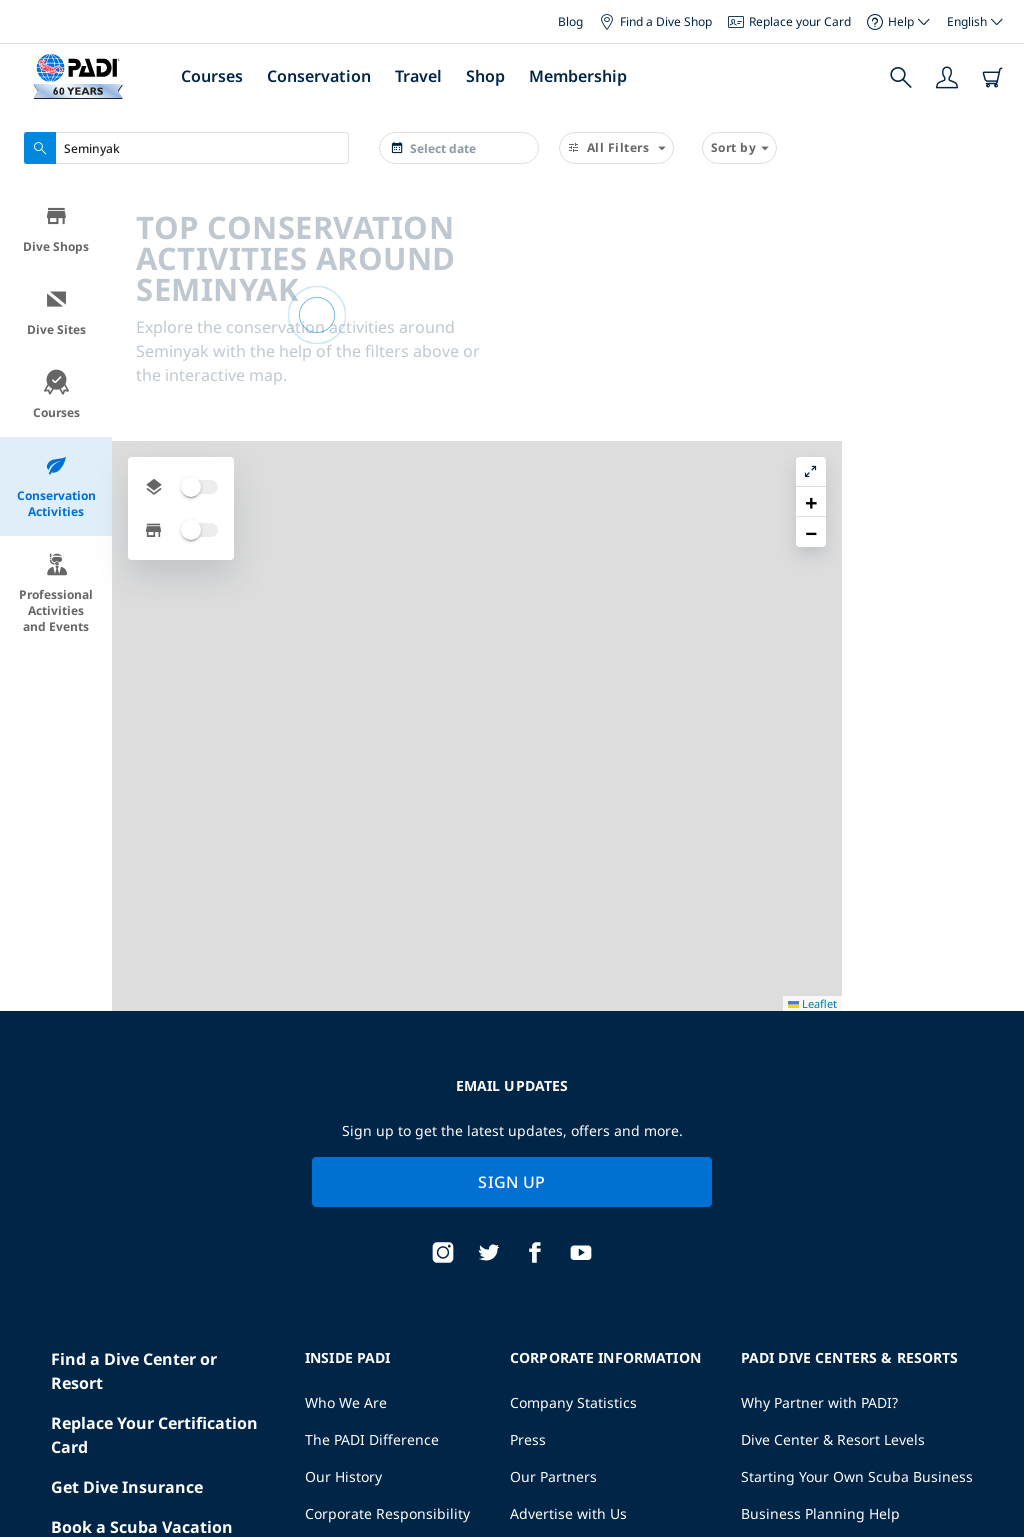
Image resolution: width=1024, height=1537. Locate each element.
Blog (570, 21)
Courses (212, 76)
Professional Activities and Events (56, 593)
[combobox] (186, 148)
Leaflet (994, 1463)
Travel (418, 76)
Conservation (319, 76)
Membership (578, 76)
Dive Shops (56, 229)
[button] (993, 249)
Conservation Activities (56, 486)
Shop (485, 76)
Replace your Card (789, 21)
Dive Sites (56, 312)
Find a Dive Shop (655, 21)
